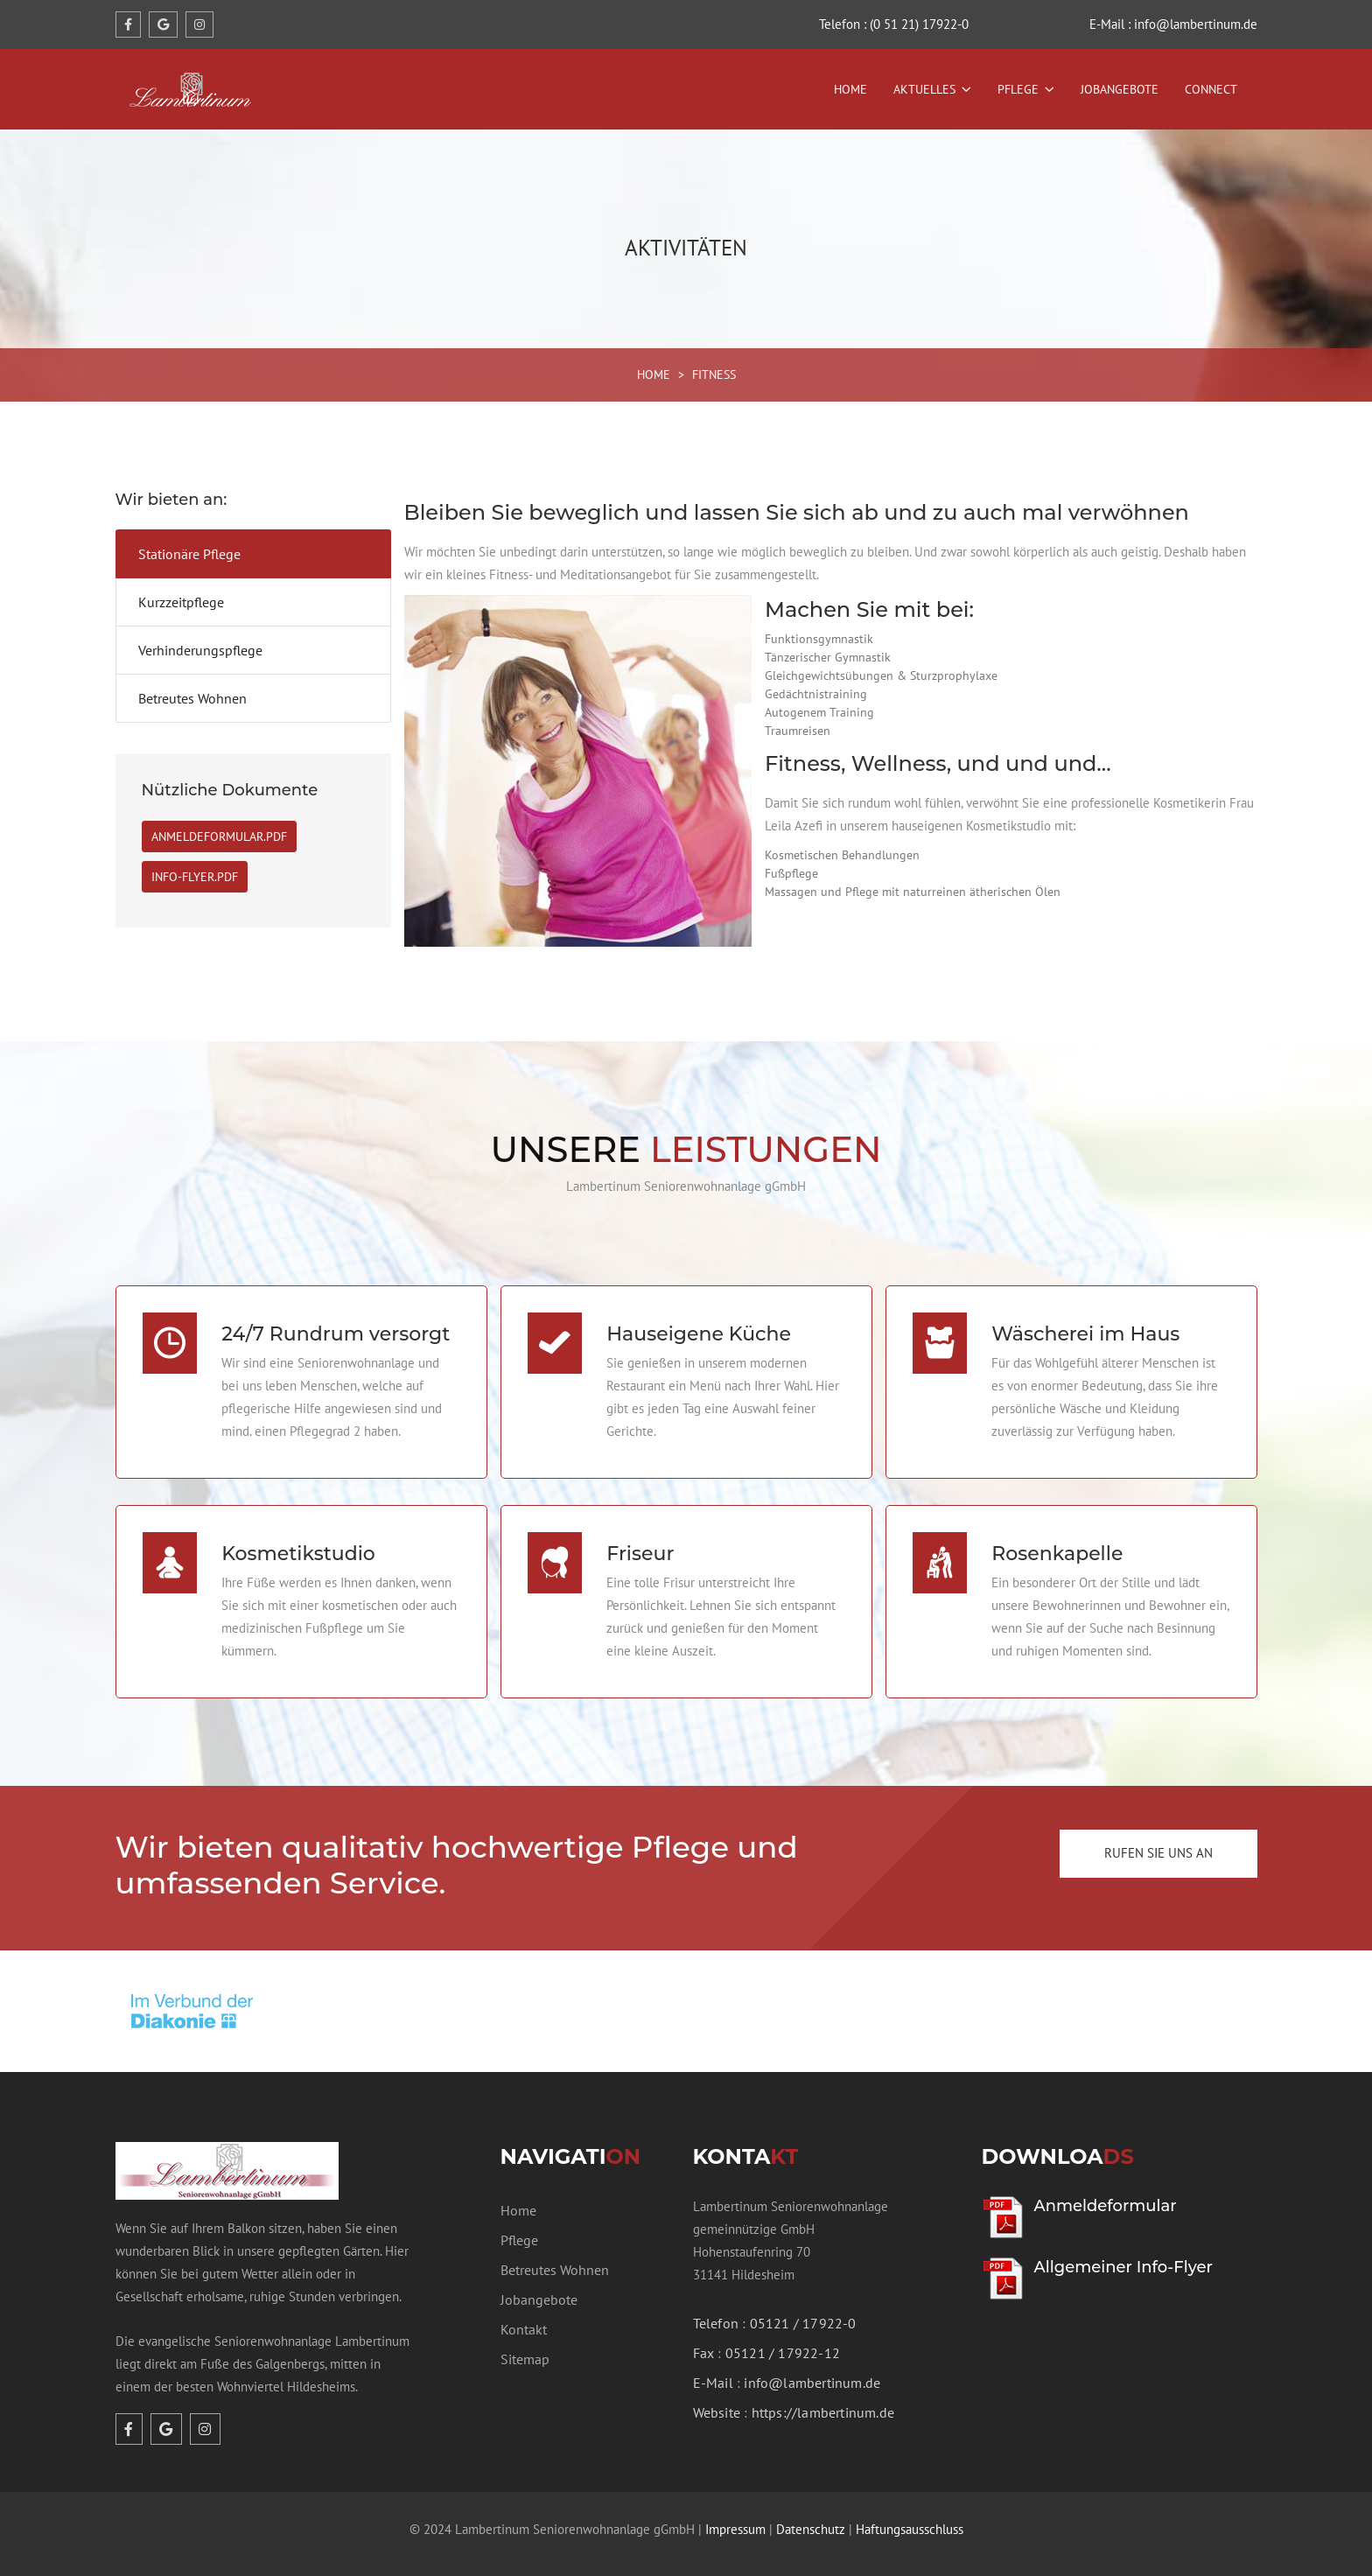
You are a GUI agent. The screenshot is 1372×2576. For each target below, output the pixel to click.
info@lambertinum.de (812, 2369)
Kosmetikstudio (298, 1540)
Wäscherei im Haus (1085, 1327)
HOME (653, 374)
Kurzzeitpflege (181, 602)
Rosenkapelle (1057, 1540)
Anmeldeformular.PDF (219, 836)
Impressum (735, 2516)
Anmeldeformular (1105, 2192)
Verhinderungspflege (200, 650)
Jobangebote (1119, 89)
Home (850, 89)
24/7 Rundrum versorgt (335, 1327)
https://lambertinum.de (823, 2399)
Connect (1211, 89)
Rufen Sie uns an (1158, 1839)
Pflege (1018, 89)
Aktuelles (924, 89)
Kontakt (523, 2316)
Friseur (640, 1540)
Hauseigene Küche (698, 1327)
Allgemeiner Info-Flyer (1123, 2254)
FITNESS (714, 374)
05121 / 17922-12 (782, 2339)
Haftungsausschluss (909, 2516)
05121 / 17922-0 (803, 2310)
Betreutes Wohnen (192, 698)
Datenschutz (810, 2516)
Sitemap (525, 2346)
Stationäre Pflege (189, 554)
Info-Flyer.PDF (194, 877)
